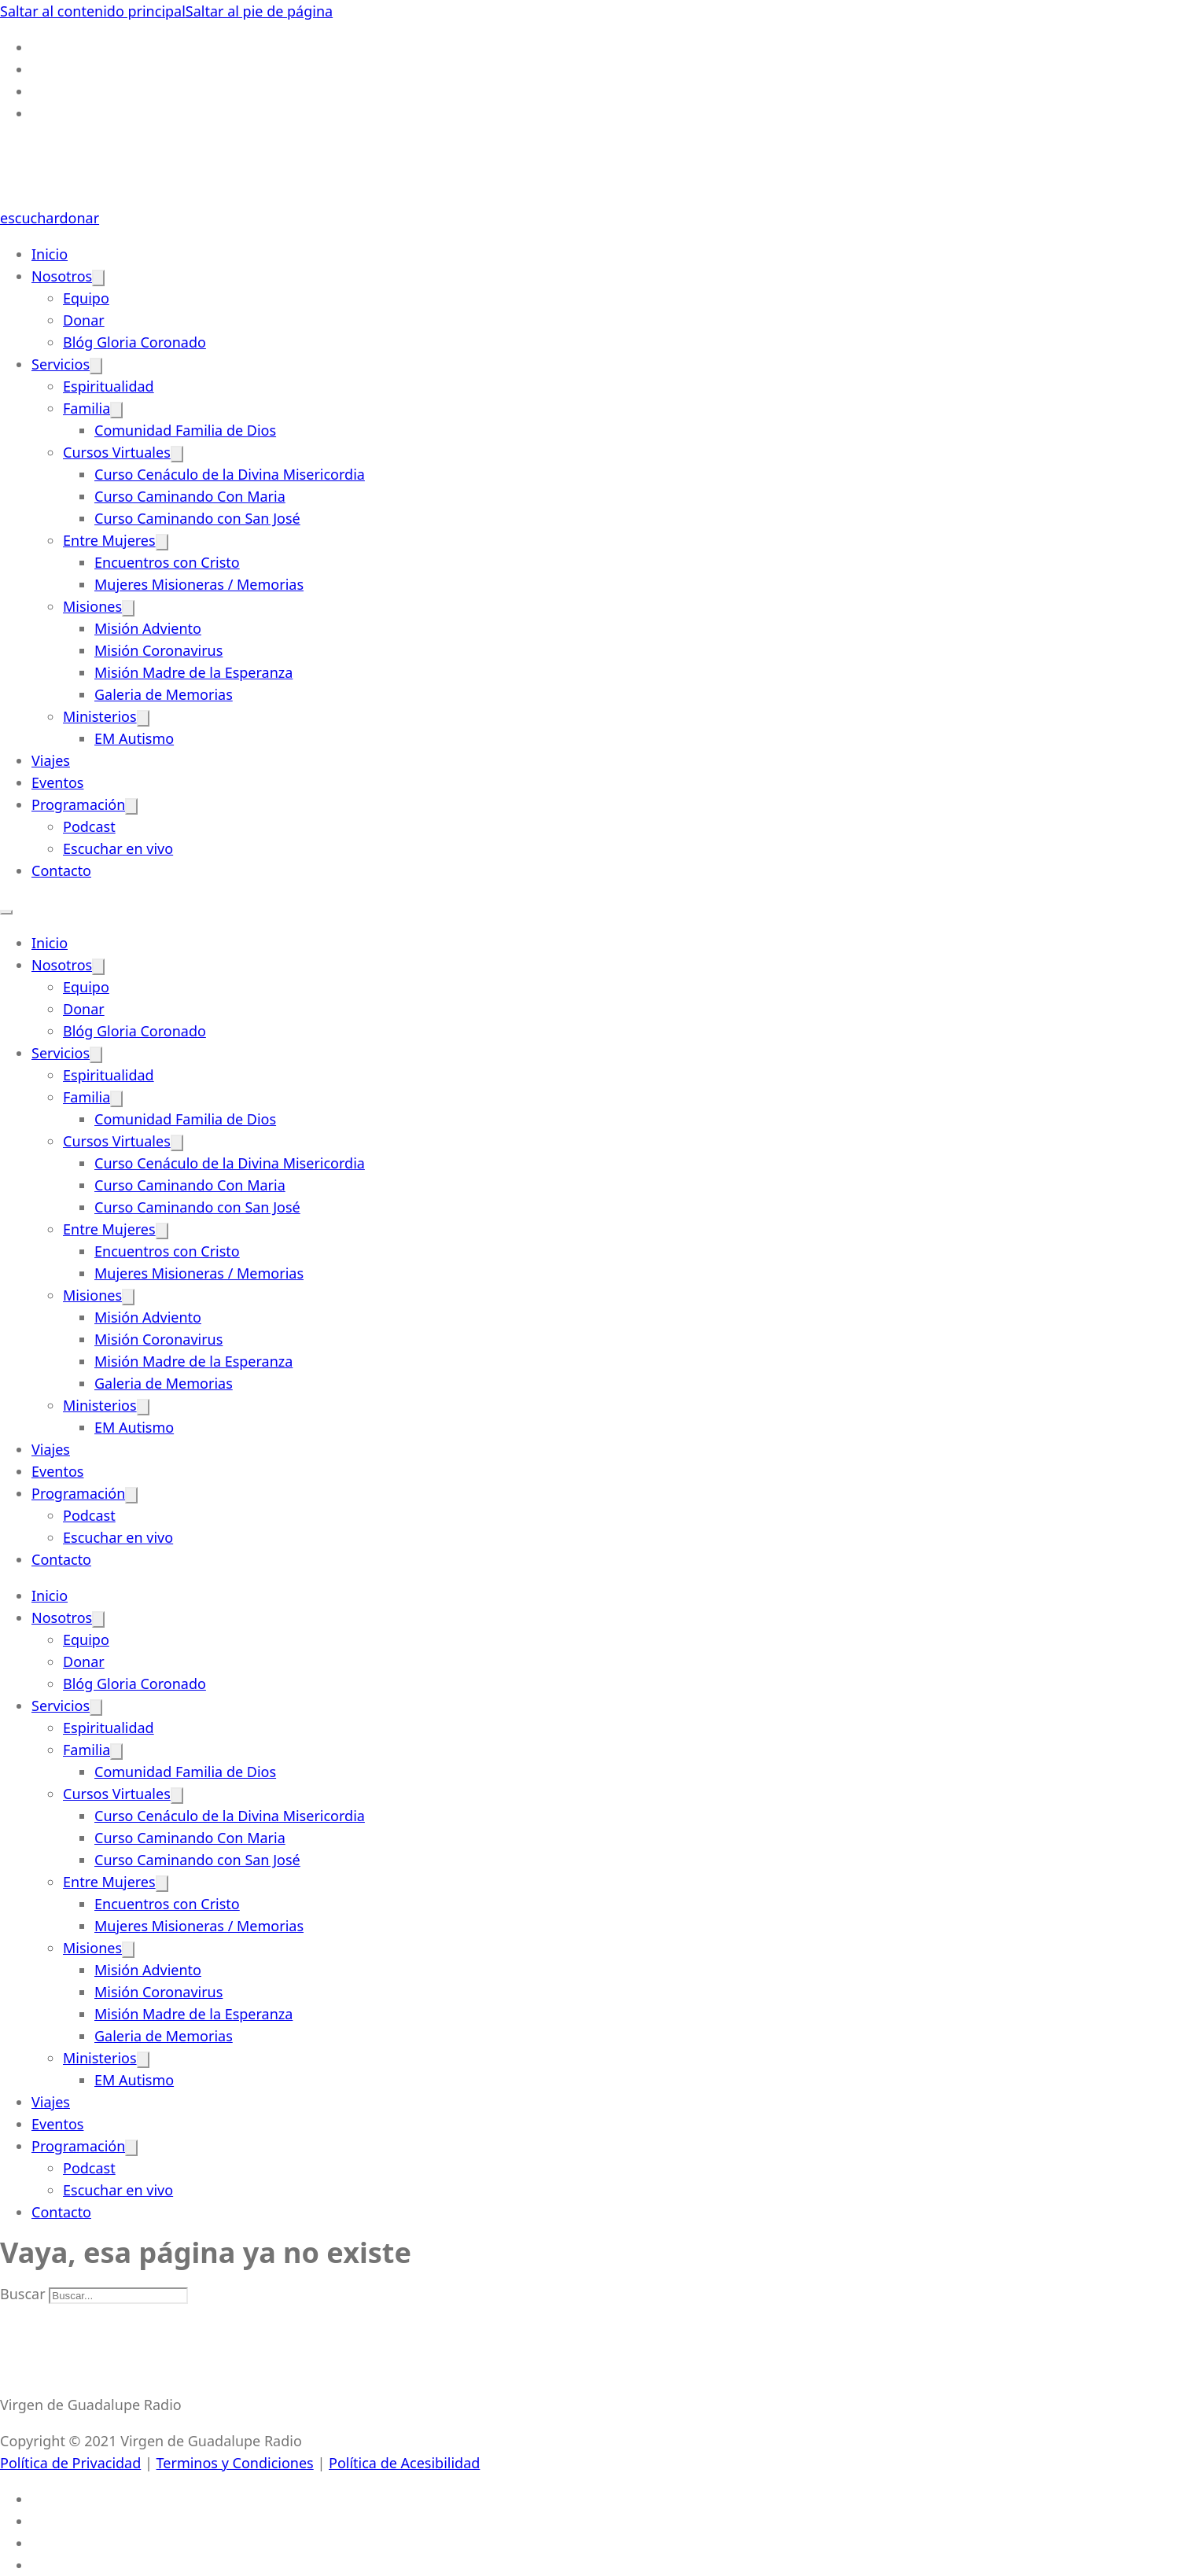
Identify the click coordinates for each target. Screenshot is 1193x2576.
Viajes (50, 760)
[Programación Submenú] (131, 806)
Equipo (86, 298)
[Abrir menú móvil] (6, 912)
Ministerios (100, 716)
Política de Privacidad (70, 2462)
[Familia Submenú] (116, 410)
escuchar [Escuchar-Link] (29, 217)
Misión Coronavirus (158, 650)
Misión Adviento (147, 628)
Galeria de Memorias (163, 694)
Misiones (92, 606)
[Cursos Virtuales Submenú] (177, 454)
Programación (78, 804)
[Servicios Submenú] (96, 366)
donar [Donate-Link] (79, 217)
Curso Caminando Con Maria (189, 496)
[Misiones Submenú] (128, 608)
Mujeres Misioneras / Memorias (199, 584)
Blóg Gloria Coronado (134, 342)
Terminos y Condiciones (235, 2462)
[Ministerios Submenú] (143, 718)
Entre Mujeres (109, 540)
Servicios (60, 364)
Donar (84, 320)
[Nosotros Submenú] (98, 278)
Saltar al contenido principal (93, 11)
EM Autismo (134, 738)
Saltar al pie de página (259, 11)
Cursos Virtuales (117, 452)
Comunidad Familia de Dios (185, 430)
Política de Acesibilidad (404, 2462)
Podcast (89, 826)
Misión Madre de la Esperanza (193, 672)
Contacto (61, 870)
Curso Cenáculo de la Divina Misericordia (229, 474)
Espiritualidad (108, 386)
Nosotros (61, 276)
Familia (86, 408)
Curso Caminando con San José (197, 518)
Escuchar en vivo (118, 848)
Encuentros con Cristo (167, 562)
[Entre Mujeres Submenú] (162, 542)
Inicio (49, 254)
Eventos (57, 782)
